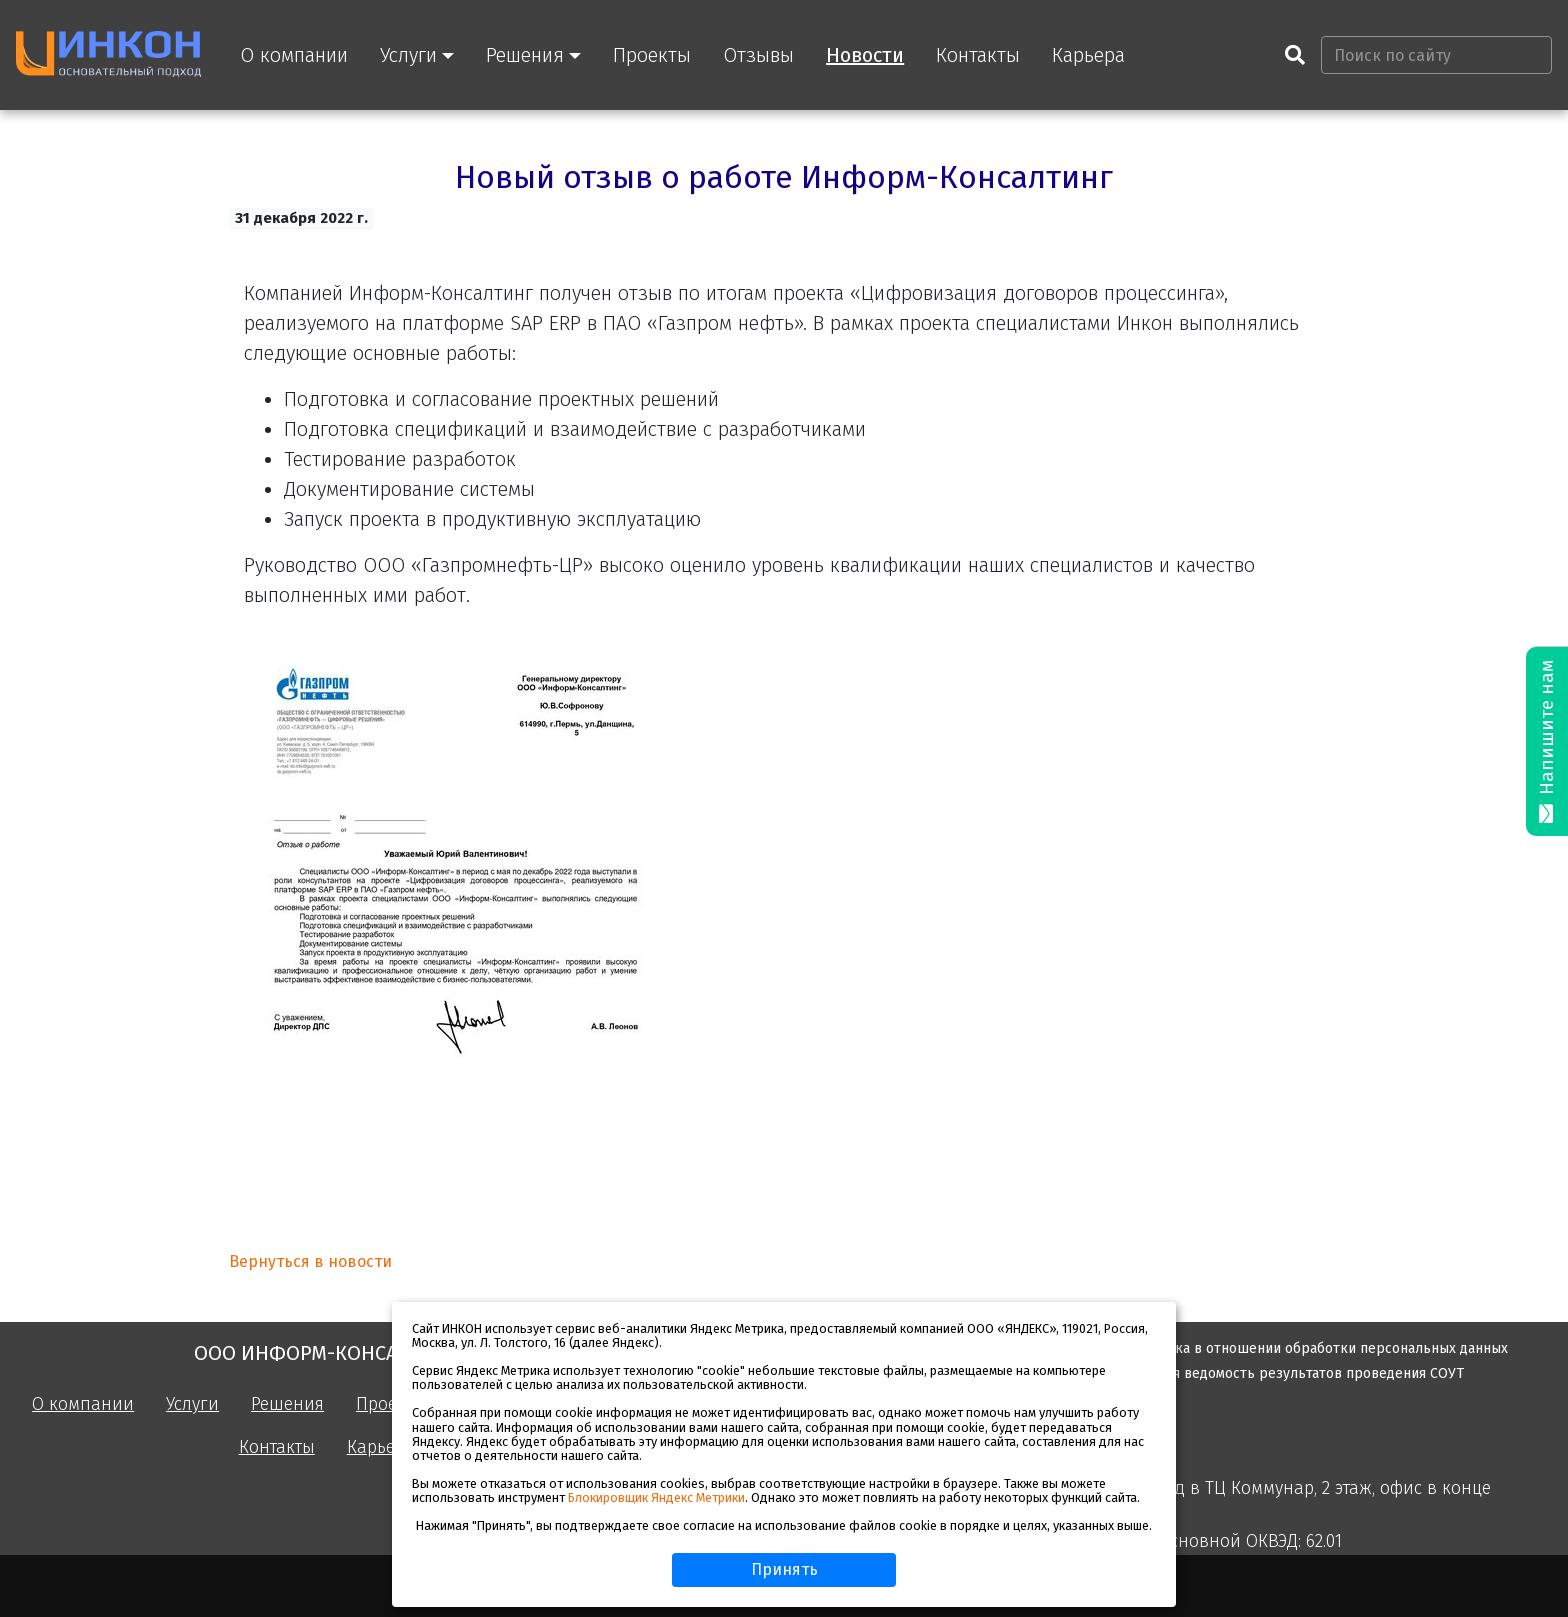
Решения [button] (525, 55)
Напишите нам (1547, 741)
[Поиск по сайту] (1436, 55)
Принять (784, 1569)
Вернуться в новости (310, 1261)
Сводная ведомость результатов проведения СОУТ (1295, 1373)
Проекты (652, 55)
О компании (294, 55)
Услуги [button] (408, 55)
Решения (287, 1404)
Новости (865, 55)
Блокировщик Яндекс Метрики (656, 1497)
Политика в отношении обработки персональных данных (1317, 1348)
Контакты (978, 55)
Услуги (192, 1404)
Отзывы (758, 55)
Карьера (1088, 55)
